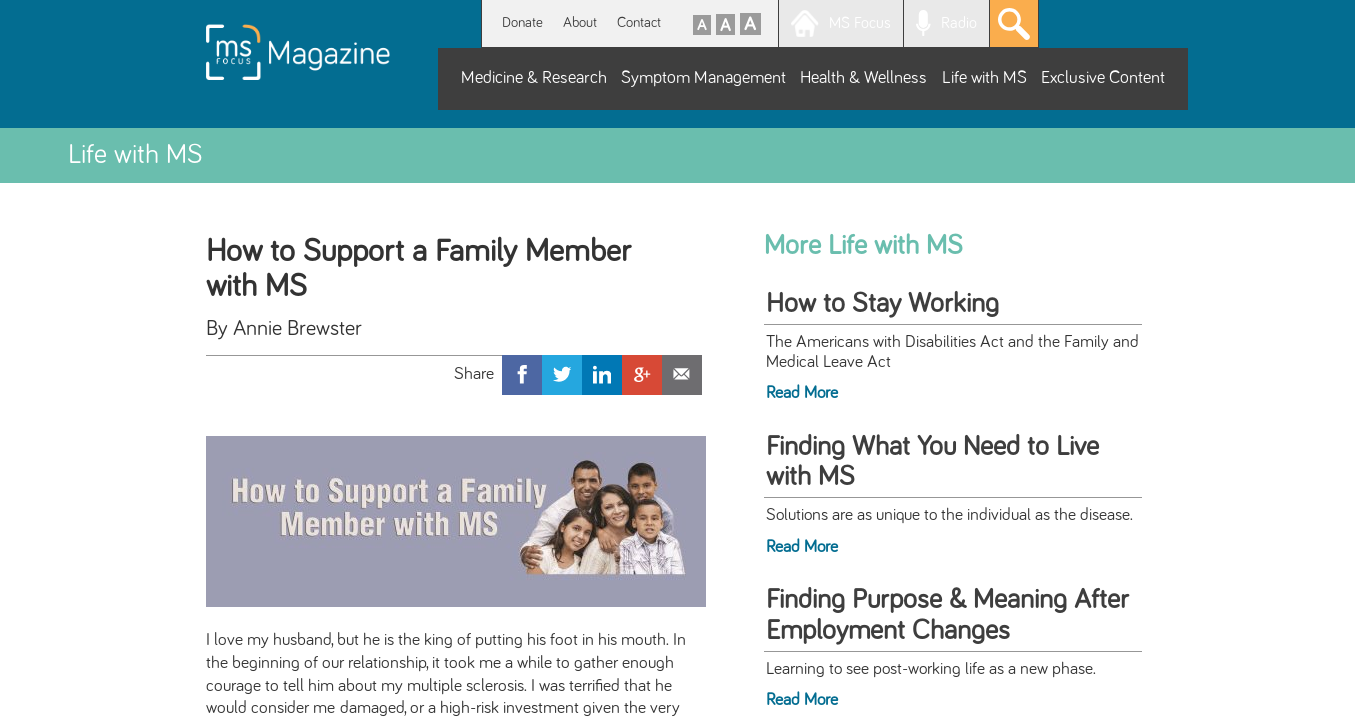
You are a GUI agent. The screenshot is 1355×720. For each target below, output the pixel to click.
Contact (639, 22)
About (580, 22)
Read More (802, 393)
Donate (522, 22)
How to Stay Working (882, 304)
